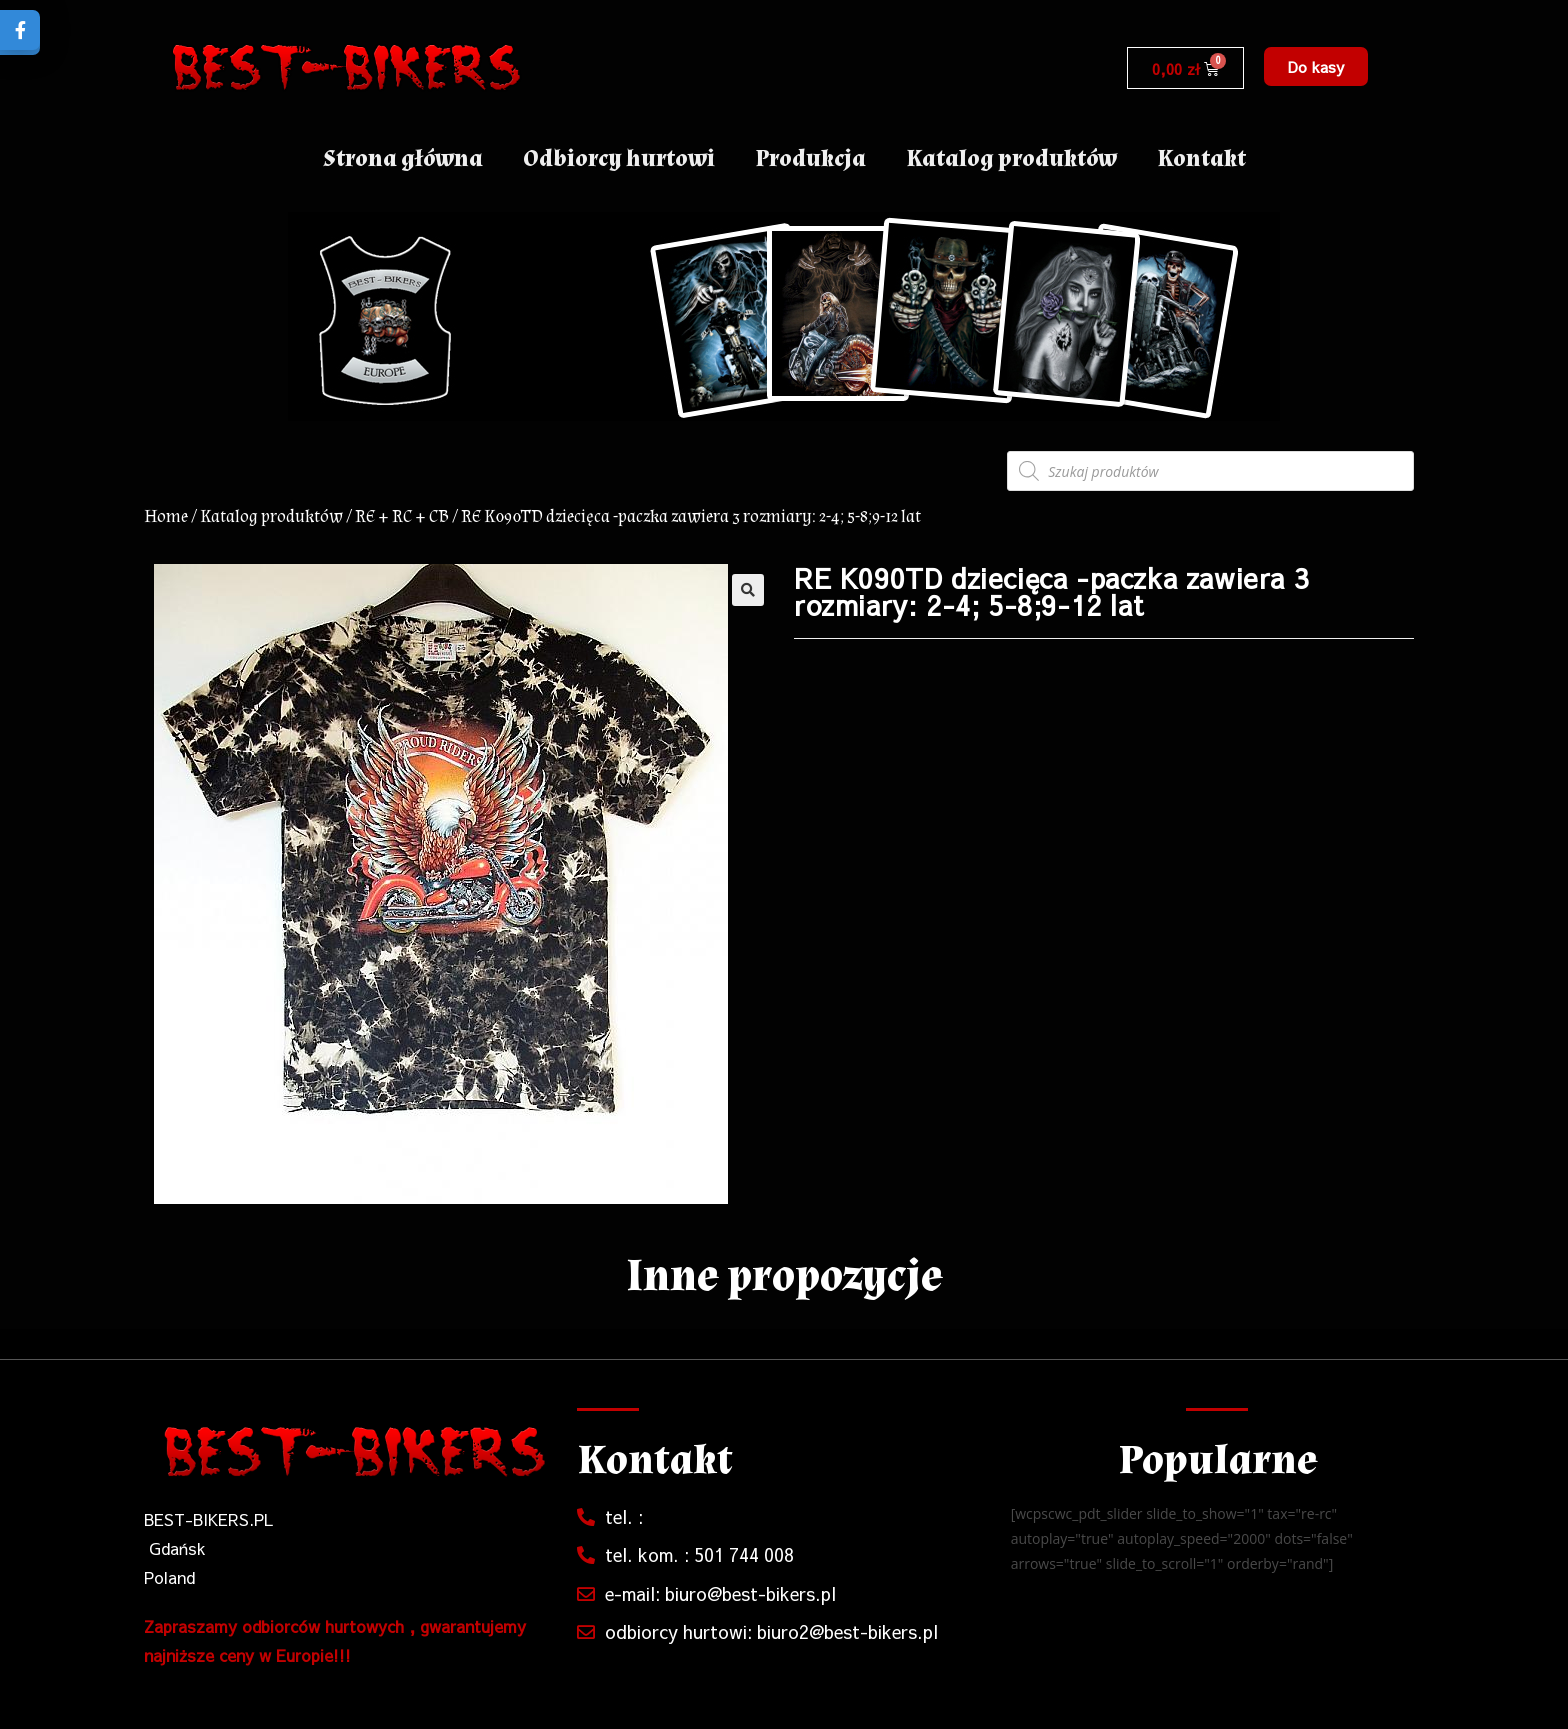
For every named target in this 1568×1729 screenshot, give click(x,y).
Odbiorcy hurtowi (619, 158)
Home (166, 516)
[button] (1316, 66)
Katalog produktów (1011, 158)
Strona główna (403, 158)
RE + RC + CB (402, 516)
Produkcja (810, 158)
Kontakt (1201, 158)
